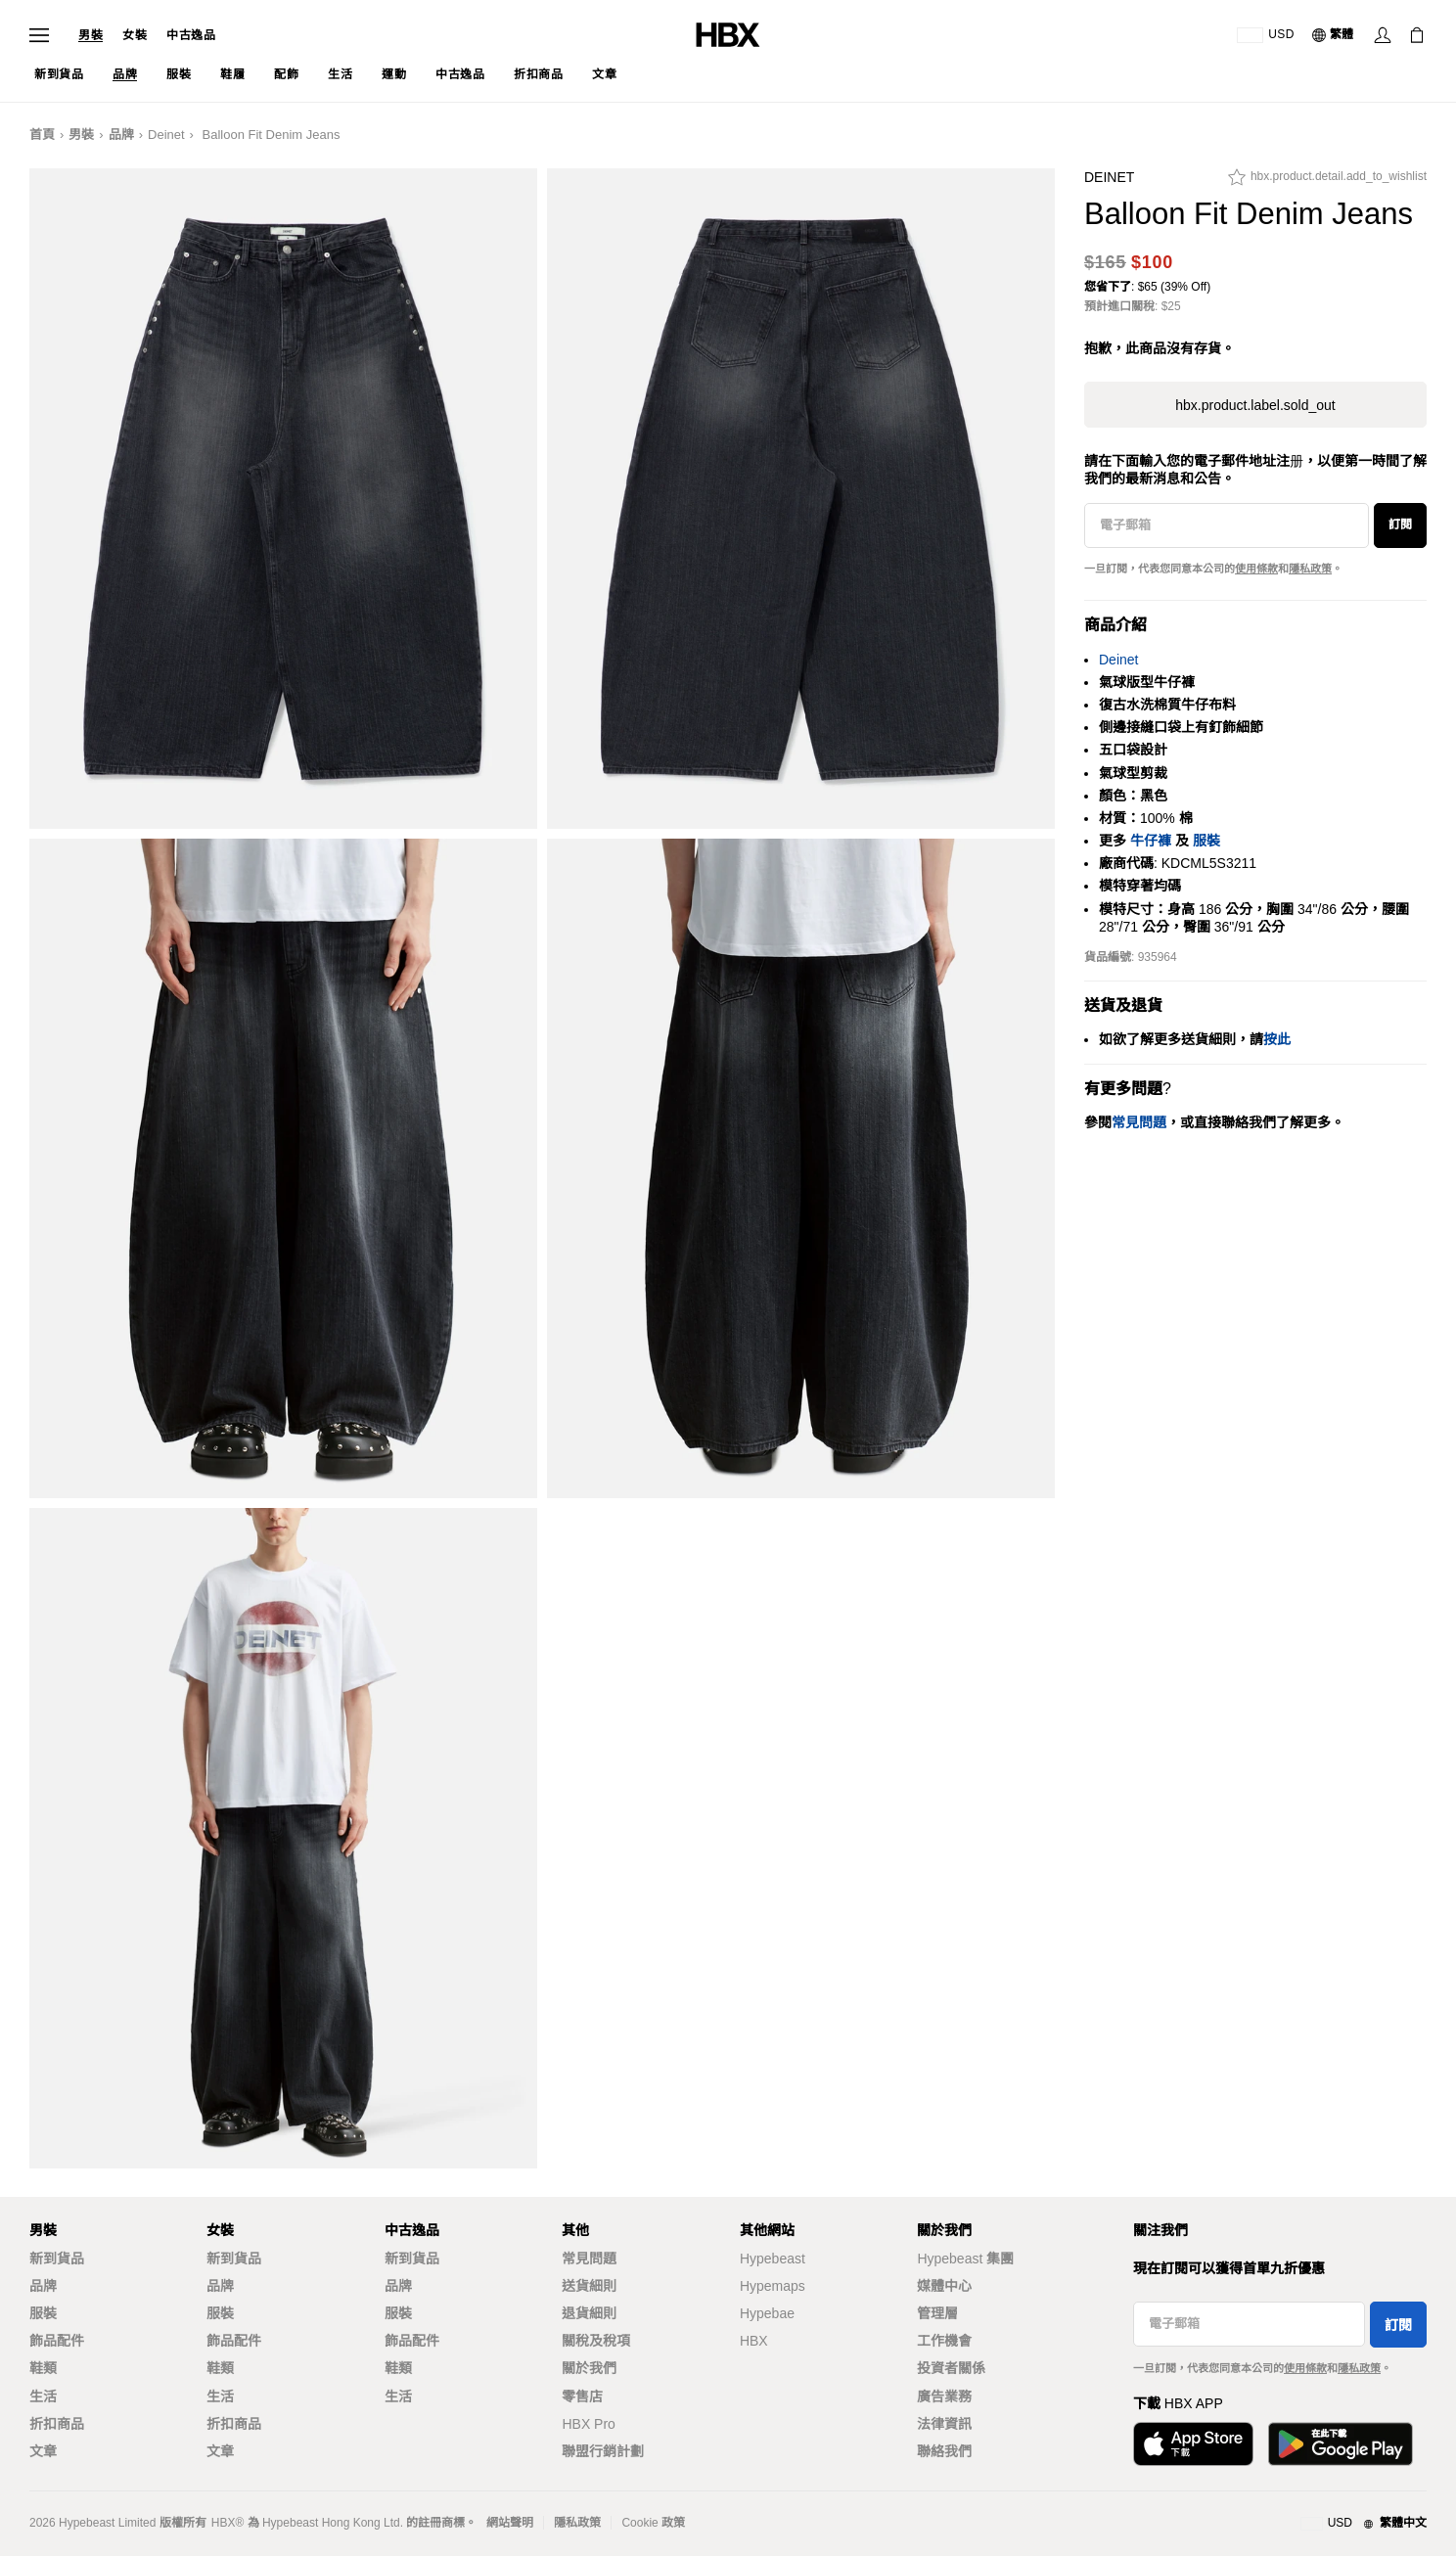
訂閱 (1400, 524)
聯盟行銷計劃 (603, 2451)
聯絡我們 (944, 2451)
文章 (43, 2451)
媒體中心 (944, 2286)
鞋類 (43, 2368)
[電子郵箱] (1226, 525)
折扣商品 (56, 2424)
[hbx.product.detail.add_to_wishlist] (1327, 182)
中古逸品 (190, 35)
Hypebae (767, 2313)
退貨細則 (589, 2313)
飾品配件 (56, 2341)
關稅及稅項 (596, 2341)
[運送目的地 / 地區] (1266, 35)
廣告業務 (944, 2396)
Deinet (166, 134)
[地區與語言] (1363, 2524)
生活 (43, 2396)
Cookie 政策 (653, 2523)
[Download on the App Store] (1193, 2444)
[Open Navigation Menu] (39, 35)
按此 (1277, 1039)
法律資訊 (944, 2424)
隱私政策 (1310, 568)
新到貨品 (56, 2258)
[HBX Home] (728, 33)
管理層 (937, 2313)
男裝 (90, 35)
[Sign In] (1382, 35)
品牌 (121, 134)
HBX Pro (588, 2424)
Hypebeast (772, 2258)
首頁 (42, 134)
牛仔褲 (1150, 840)
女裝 (134, 35)
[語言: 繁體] (1333, 35)
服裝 (1206, 840)
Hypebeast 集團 (965, 2258)
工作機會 (944, 2341)
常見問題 (589, 2258)
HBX (754, 2341)
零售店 (582, 2396)
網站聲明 (509, 2523)
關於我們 (589, 2368)
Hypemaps (772, 2286)
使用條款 (1256, 568)
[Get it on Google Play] (1340, 2444)
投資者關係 (951, 2368)
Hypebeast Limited (107, 2523)
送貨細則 (589, 2286)
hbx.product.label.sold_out (1255, 405)
